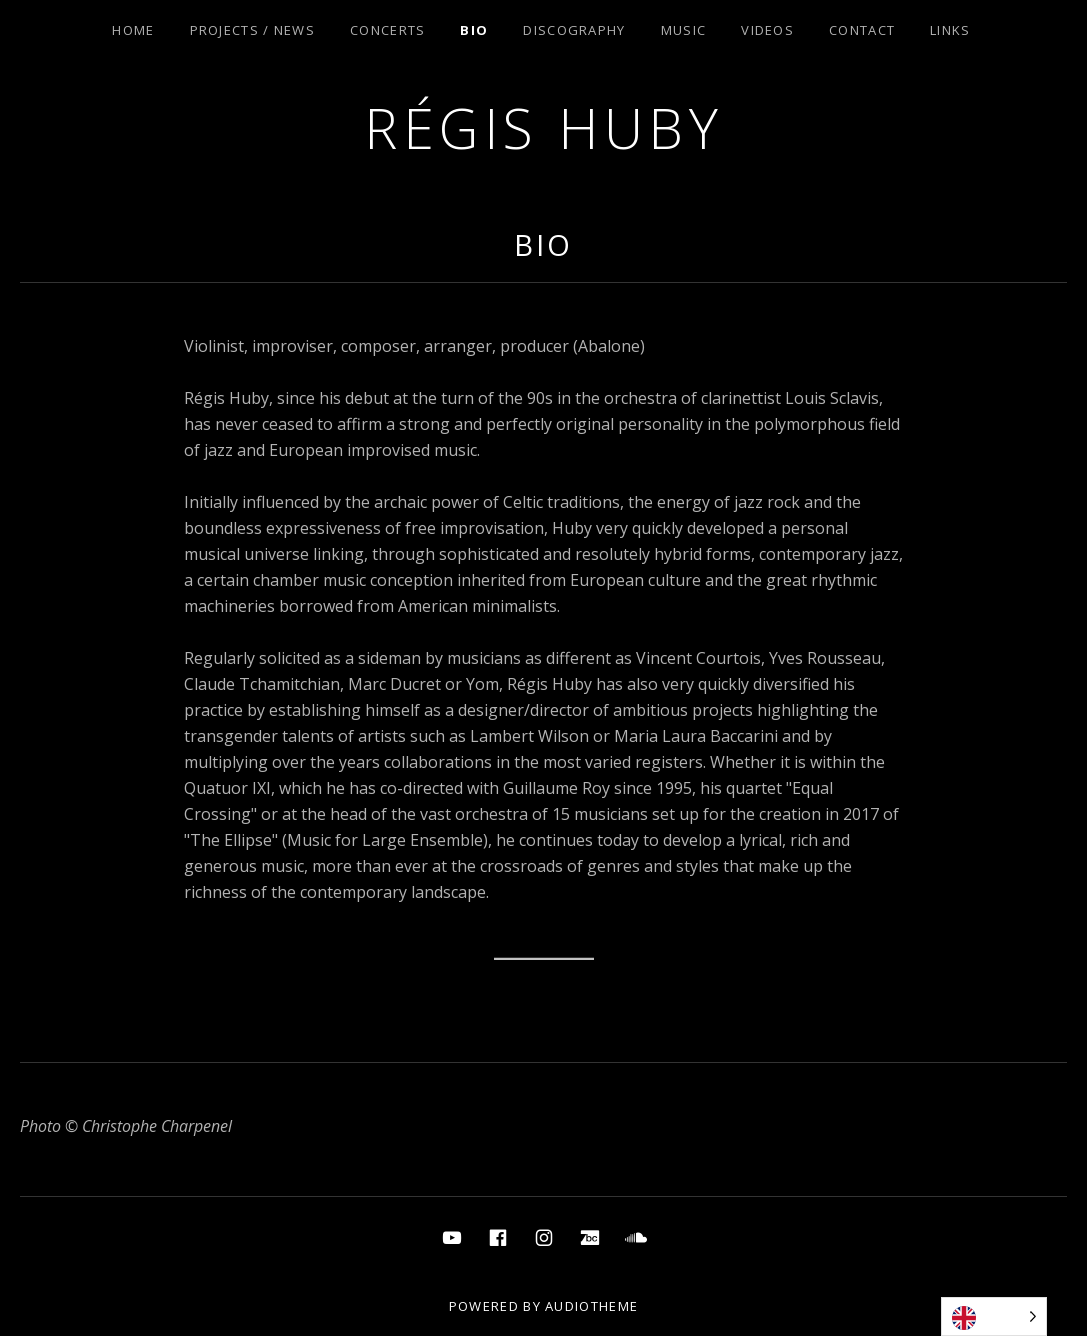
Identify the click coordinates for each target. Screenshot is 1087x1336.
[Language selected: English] (994, 1316)
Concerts (387, 30)
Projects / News (253, 30)
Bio (474, 30)
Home (133, 30)
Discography (574, 30)
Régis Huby (543, 127)
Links (950, 30)
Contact (862, 30)
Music (684, 30)
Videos (767, 30)
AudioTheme (591, 1306)
